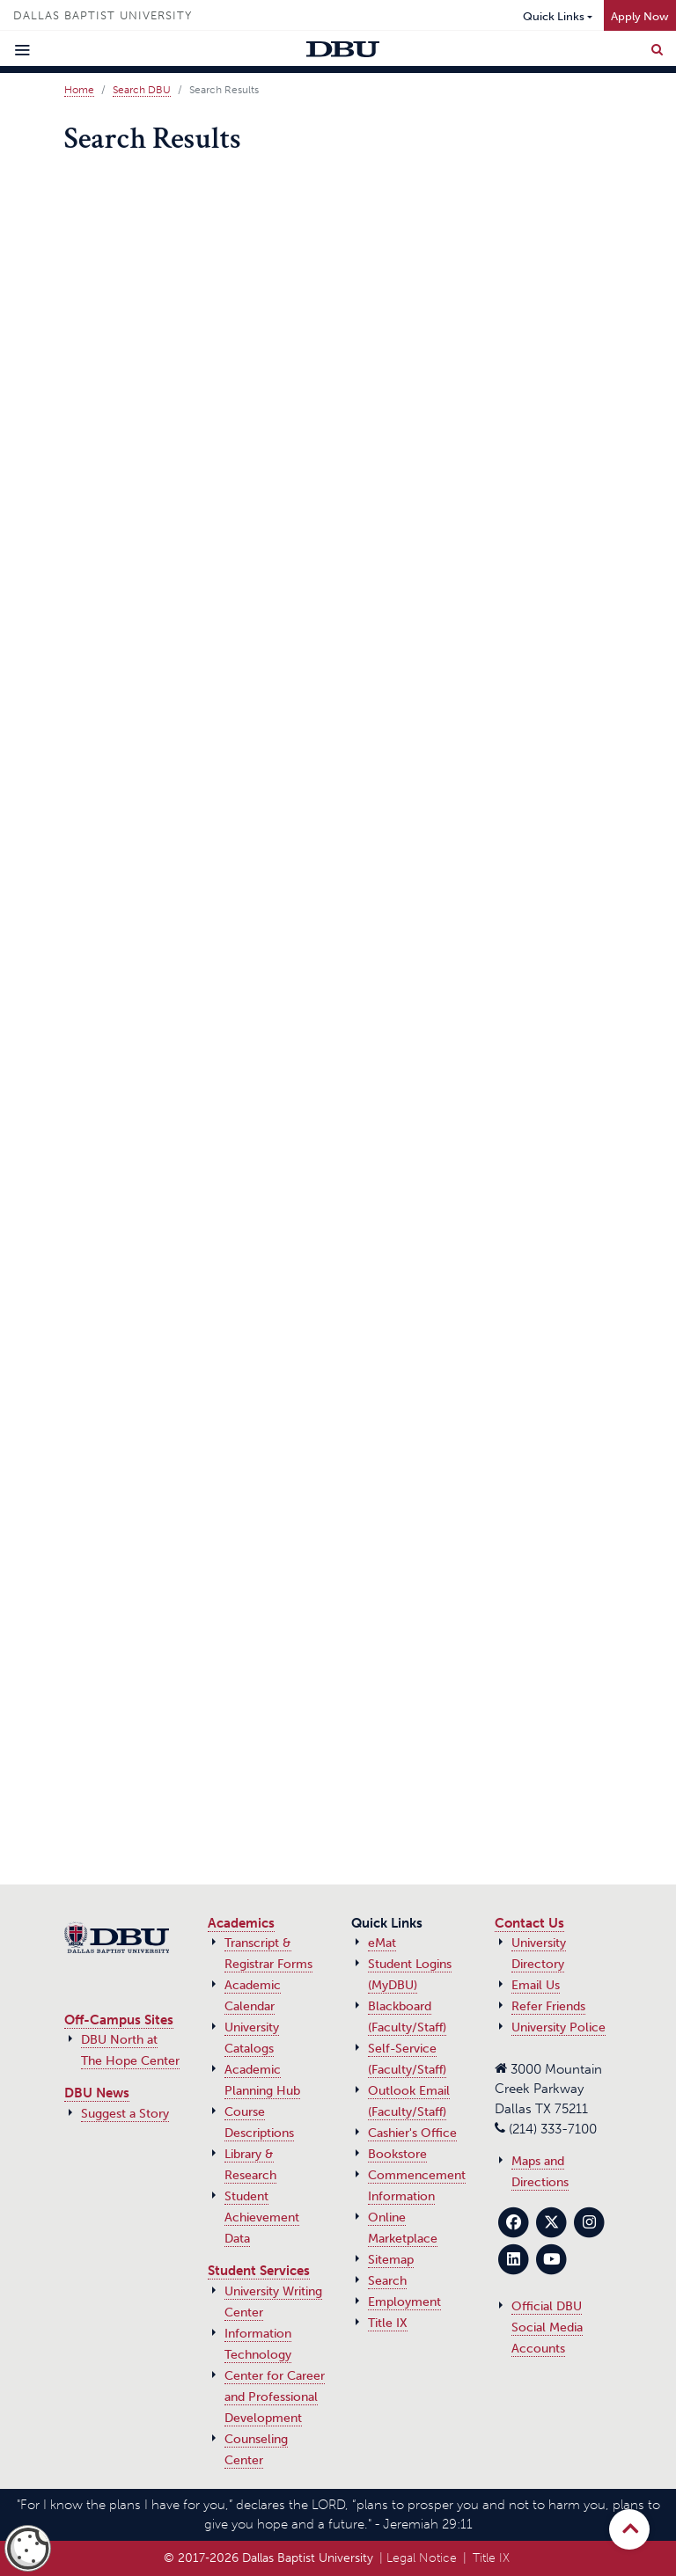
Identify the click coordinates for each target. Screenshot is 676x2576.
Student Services (259, 2271)
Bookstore (397, 2154)
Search (387, 2280)
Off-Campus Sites (118, 2020)
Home (79, 90)
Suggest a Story (125, 2113)
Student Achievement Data (261, 2217)
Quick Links (553, 16)
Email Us (535, 1985)
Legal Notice (421, 2557)
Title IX (388, 2323)
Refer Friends (548, 2006)
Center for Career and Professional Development (274, 2397)
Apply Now (640, 16)
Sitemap (391, 2259)
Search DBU (142, 90)
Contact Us (529, 1923)
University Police (558, 2027)
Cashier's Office (412, 2133)
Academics (241, 1923)
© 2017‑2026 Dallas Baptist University (268, 2557)
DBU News (96, 2093)
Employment (404, 2301)
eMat (382, 1943)
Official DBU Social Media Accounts (547, 2327)
